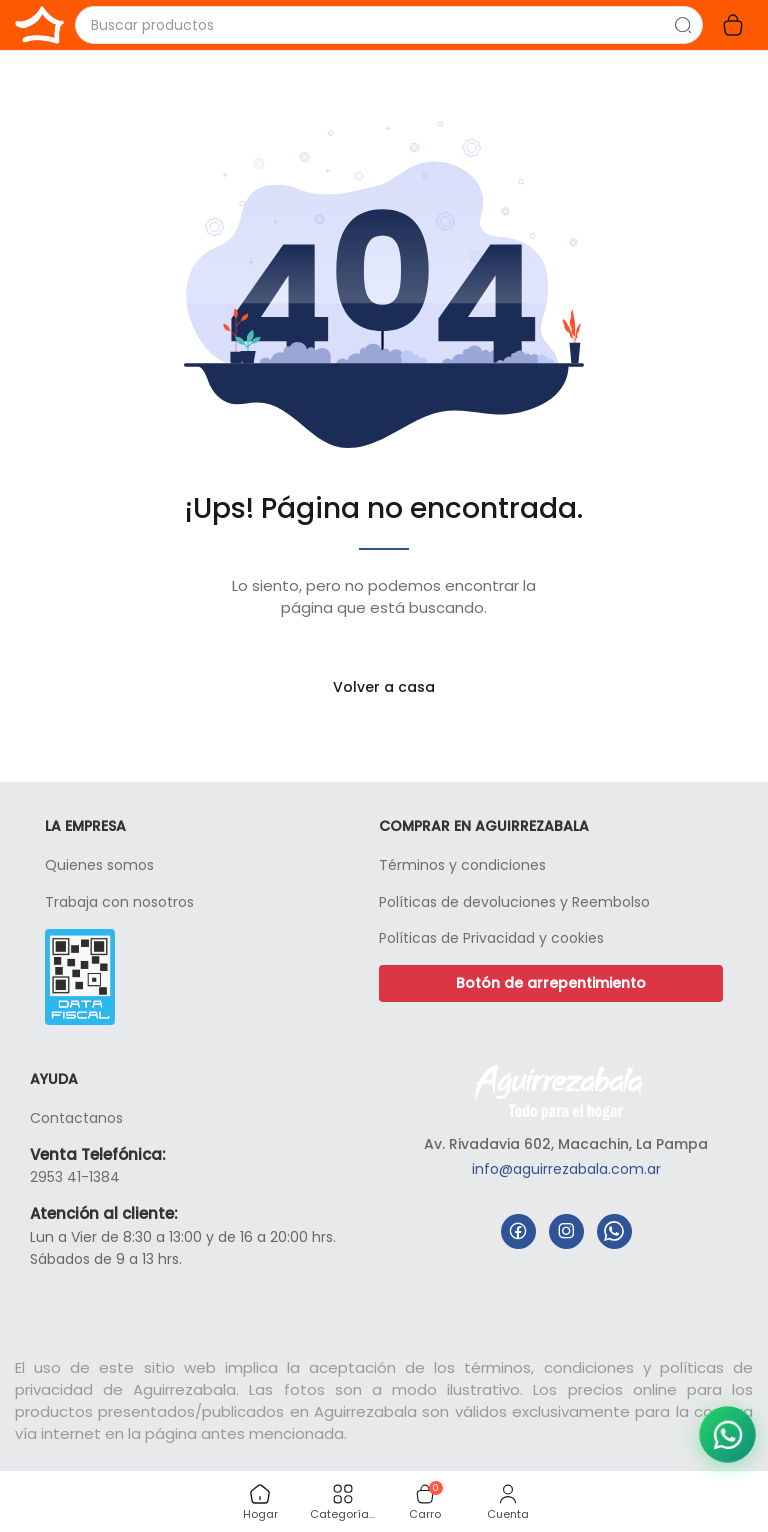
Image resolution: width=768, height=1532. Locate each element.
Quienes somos (99, 865)
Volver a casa (384, 687)
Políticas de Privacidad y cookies (491, 938)
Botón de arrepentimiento (551, 983)
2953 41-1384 (75, 1177)
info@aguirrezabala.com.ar (566, 1169)
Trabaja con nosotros (119, 902)
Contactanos (76, 1118)
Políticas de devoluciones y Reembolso (514, 902)
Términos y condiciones (462, 865)
